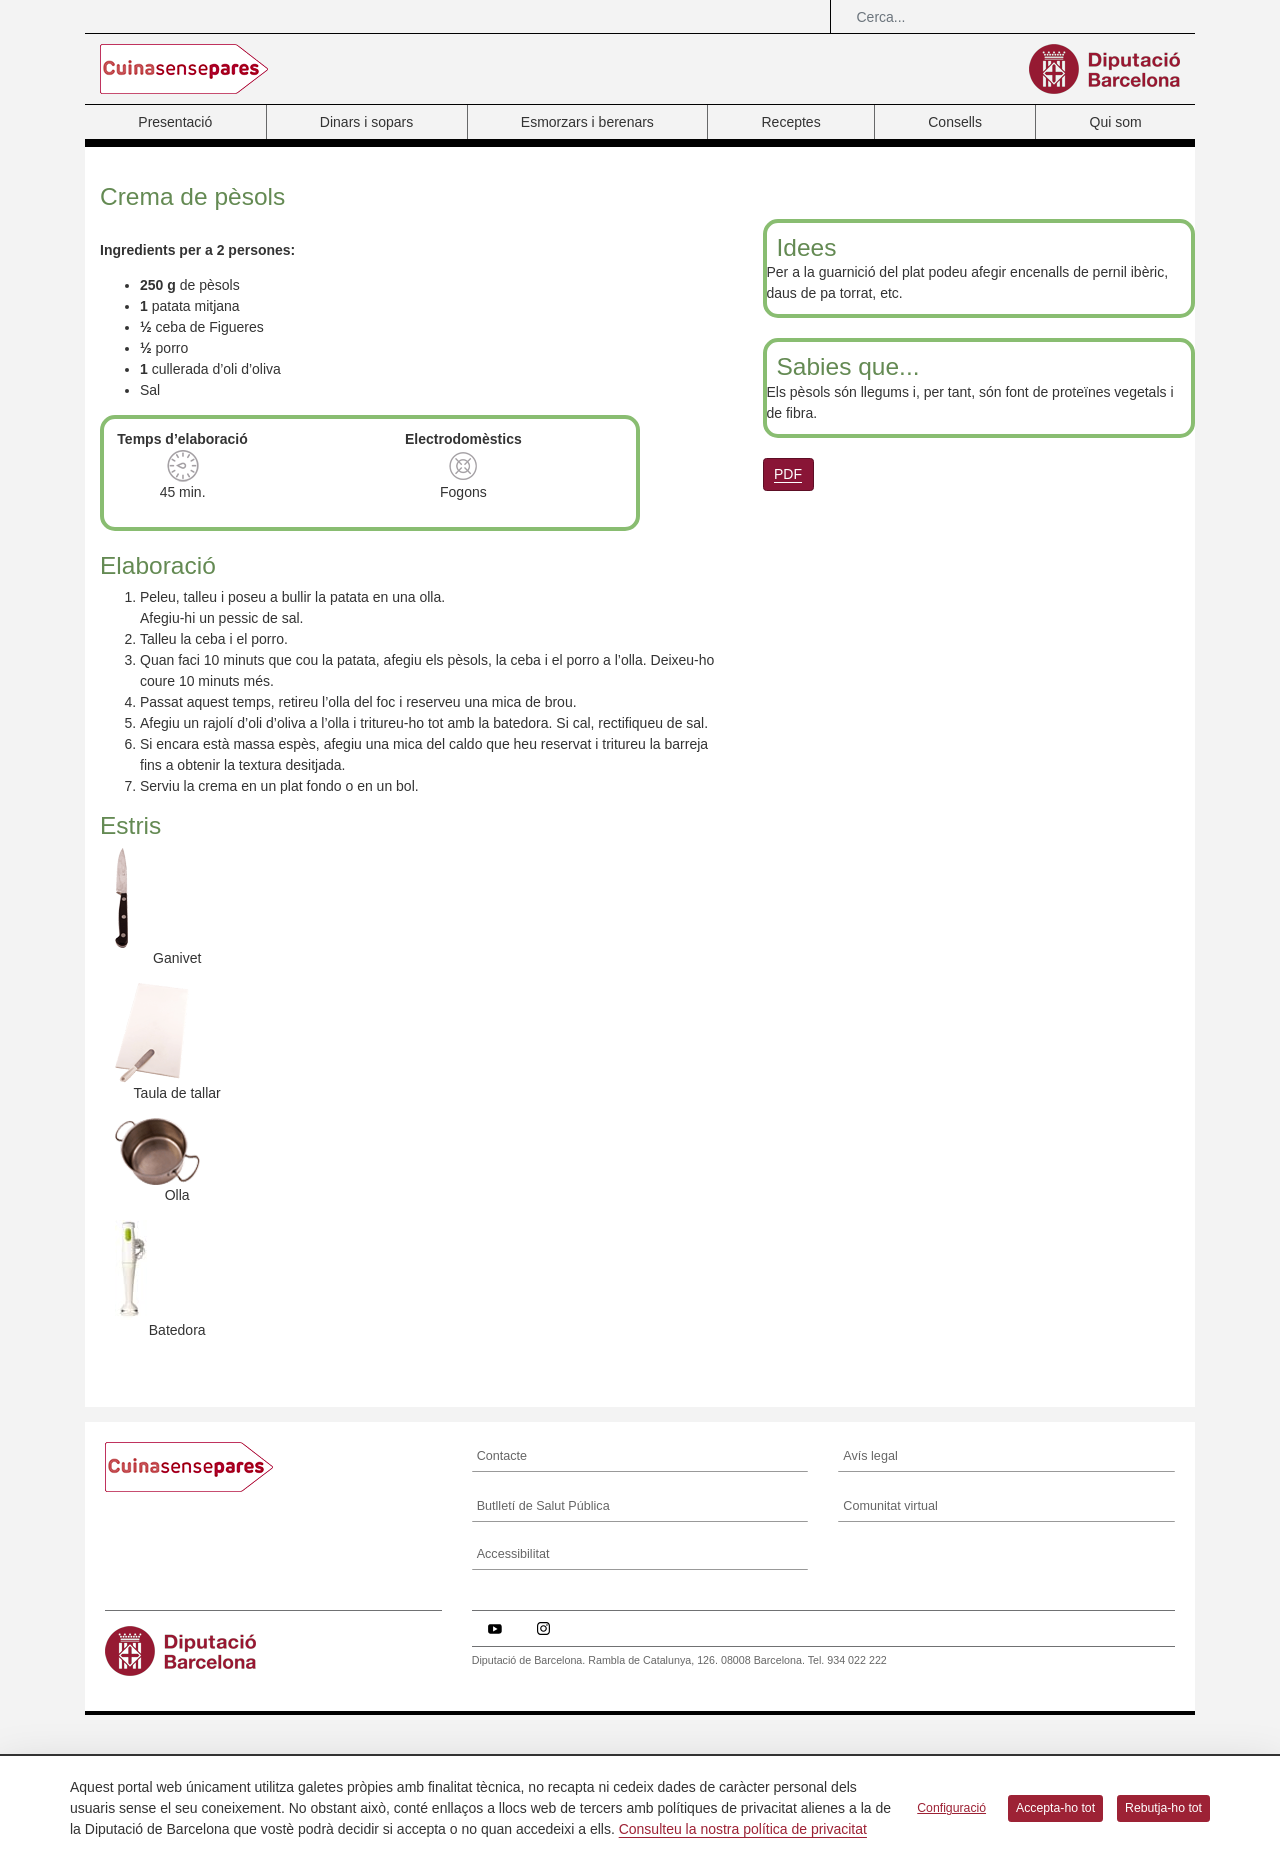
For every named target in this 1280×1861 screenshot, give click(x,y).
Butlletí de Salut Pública (543, 1750)
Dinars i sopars (366, 122)
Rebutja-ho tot (1163, 1808)
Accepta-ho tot (1055, 1808)
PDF (788, 474)
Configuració (951, 1808)
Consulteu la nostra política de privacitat (743, 1829)
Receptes (790, 122)
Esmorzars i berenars (587, 122)
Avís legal (870, 1700)
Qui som (1116, 122)
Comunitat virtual (890, 1750)
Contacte (502, 1700)
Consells (955, 122)
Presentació (175, 122)
